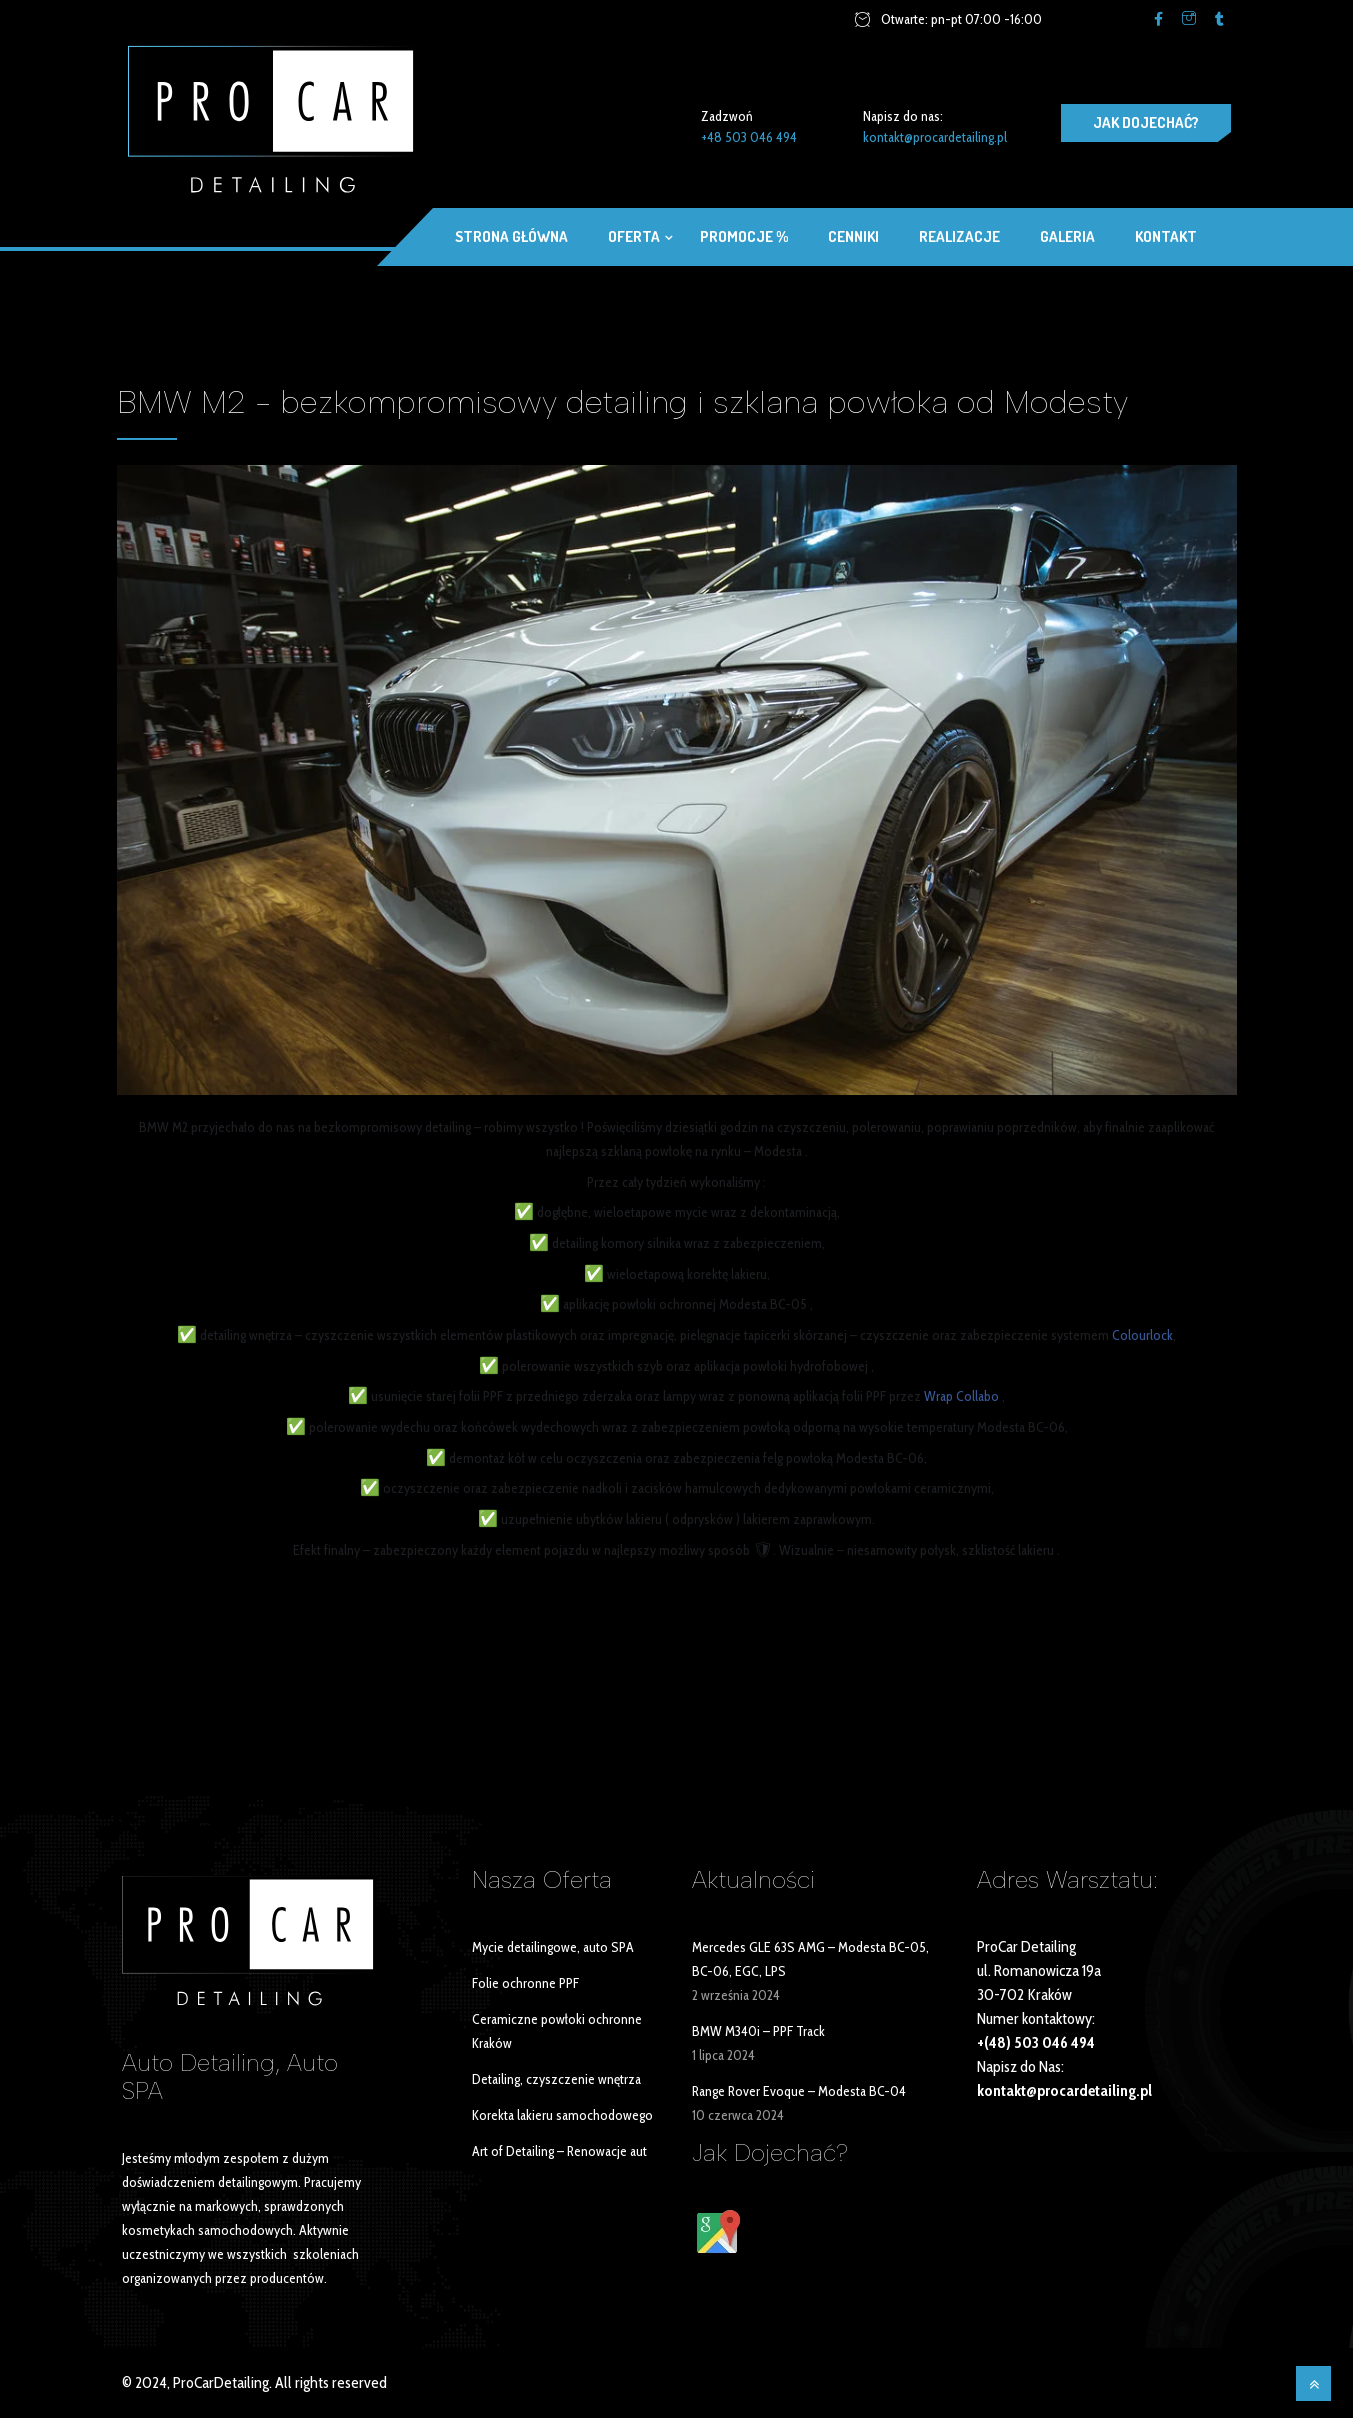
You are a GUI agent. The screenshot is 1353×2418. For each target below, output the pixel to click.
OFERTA (634, 236)
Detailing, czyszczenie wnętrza (556, 2079)
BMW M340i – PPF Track (758, 2031)
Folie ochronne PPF (525, 1983)
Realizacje (959, 236)
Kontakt (1166, 236)
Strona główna (511, 236)
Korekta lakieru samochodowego (562, 2115)
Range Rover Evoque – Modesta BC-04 (799, 2091)
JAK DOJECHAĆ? (1146, 122)
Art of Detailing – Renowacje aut (559, 2151)
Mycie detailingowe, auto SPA (553, 1947)
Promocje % (744, 236)
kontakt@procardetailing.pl (935, 137)
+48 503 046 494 (749, 137)
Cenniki (853, 236)
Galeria (1067, 236)
